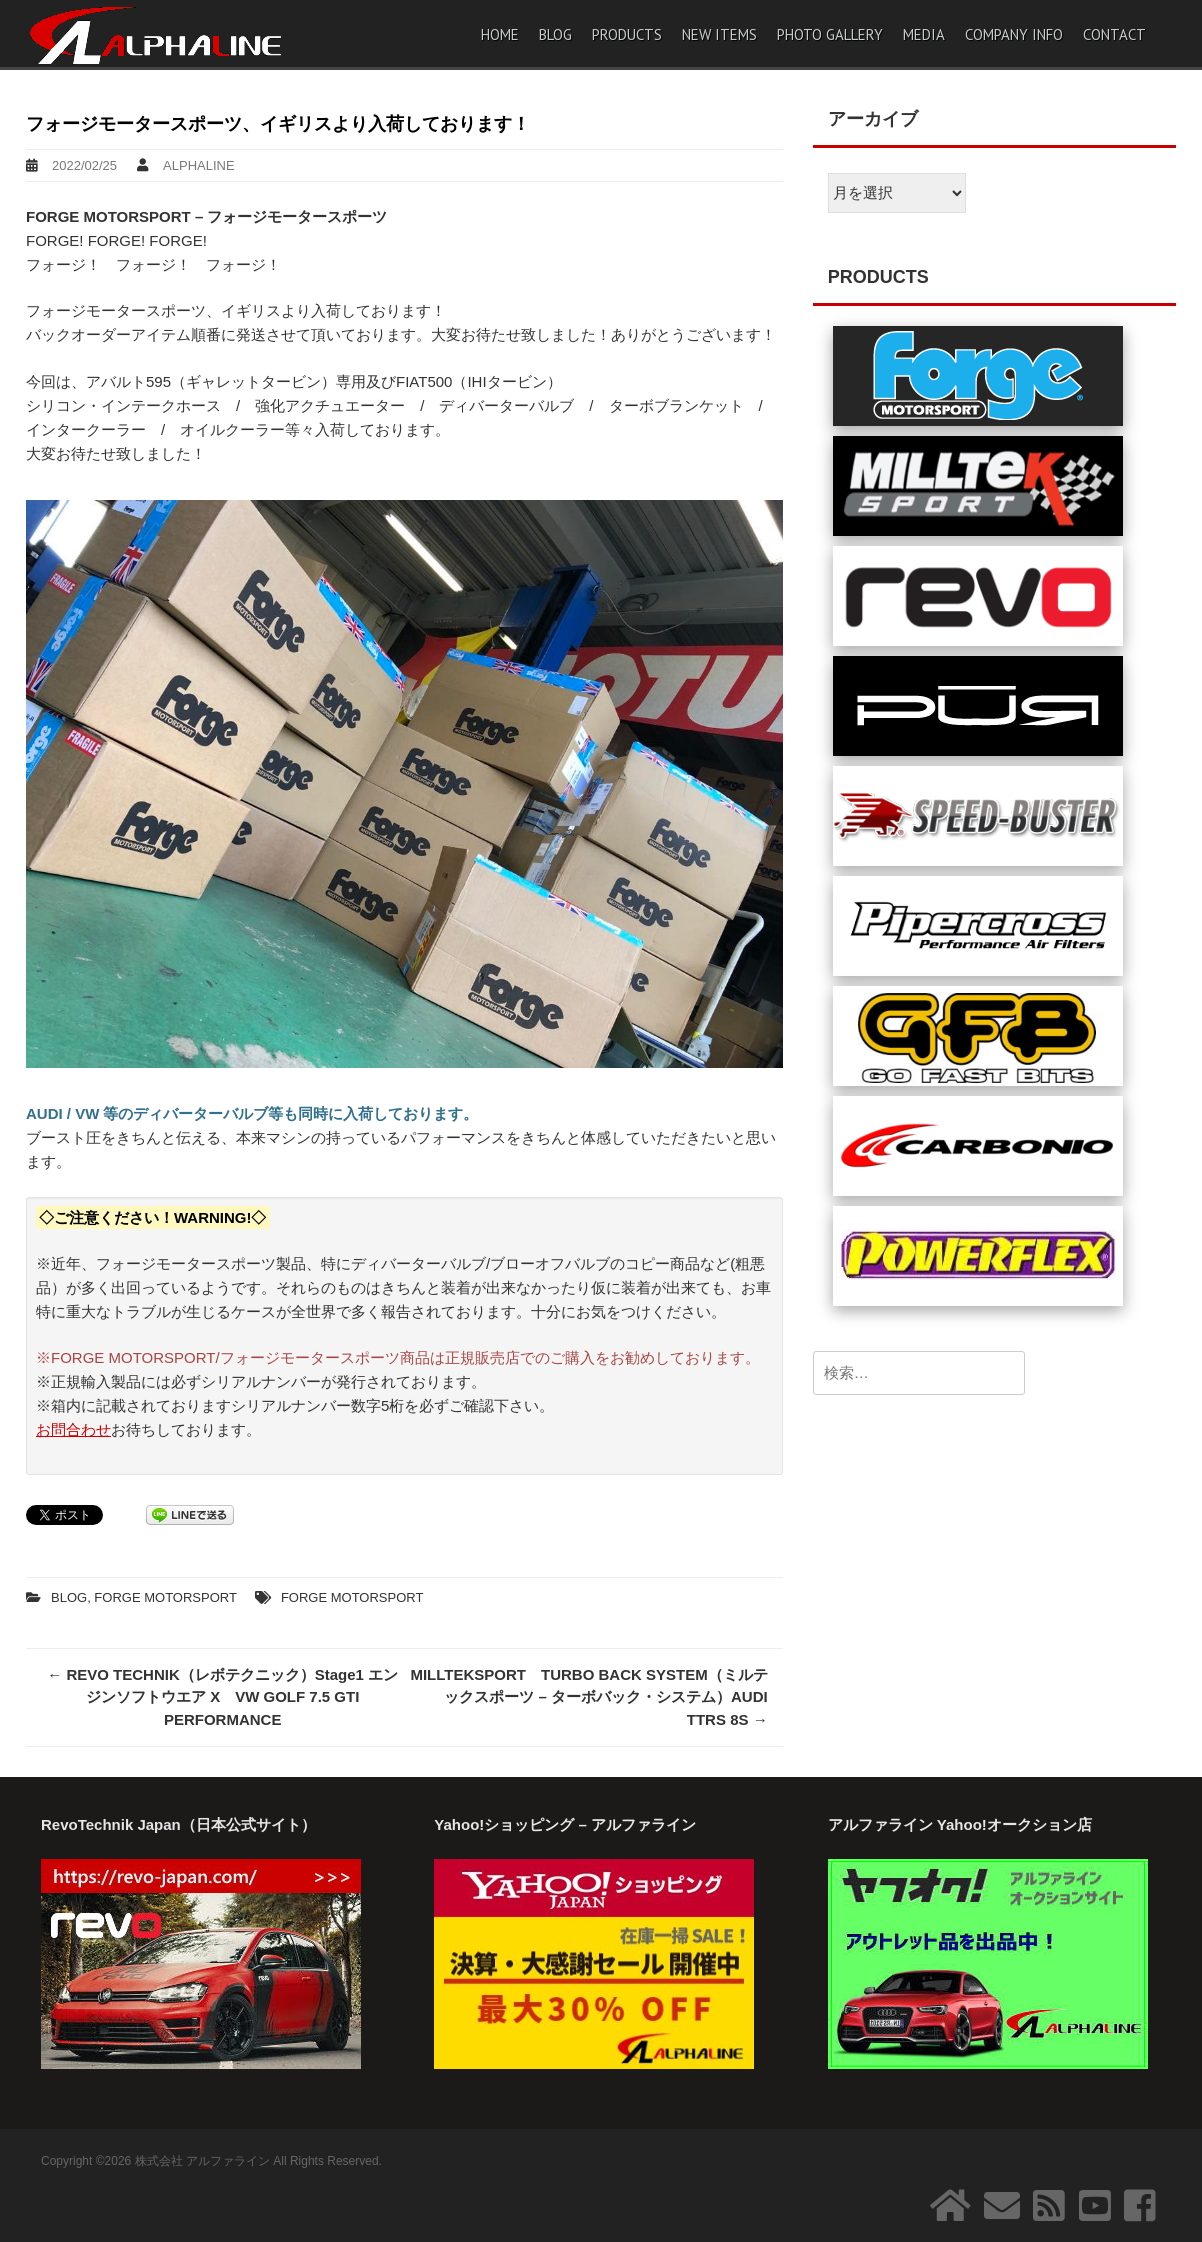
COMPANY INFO (1014, 34)
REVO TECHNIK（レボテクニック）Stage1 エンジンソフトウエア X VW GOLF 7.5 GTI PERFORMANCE (222, 1697)
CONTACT (1114, 34)
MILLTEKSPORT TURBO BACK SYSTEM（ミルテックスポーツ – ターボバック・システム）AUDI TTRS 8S (588, 1697)
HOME (500, 34)
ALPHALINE (199, 165)
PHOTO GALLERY (830, 34)
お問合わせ (73, 1429)
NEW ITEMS (719, 34)
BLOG (555, 34)
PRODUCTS (627, 34)
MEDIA (924, 34)
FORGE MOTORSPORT (165, 1597)
